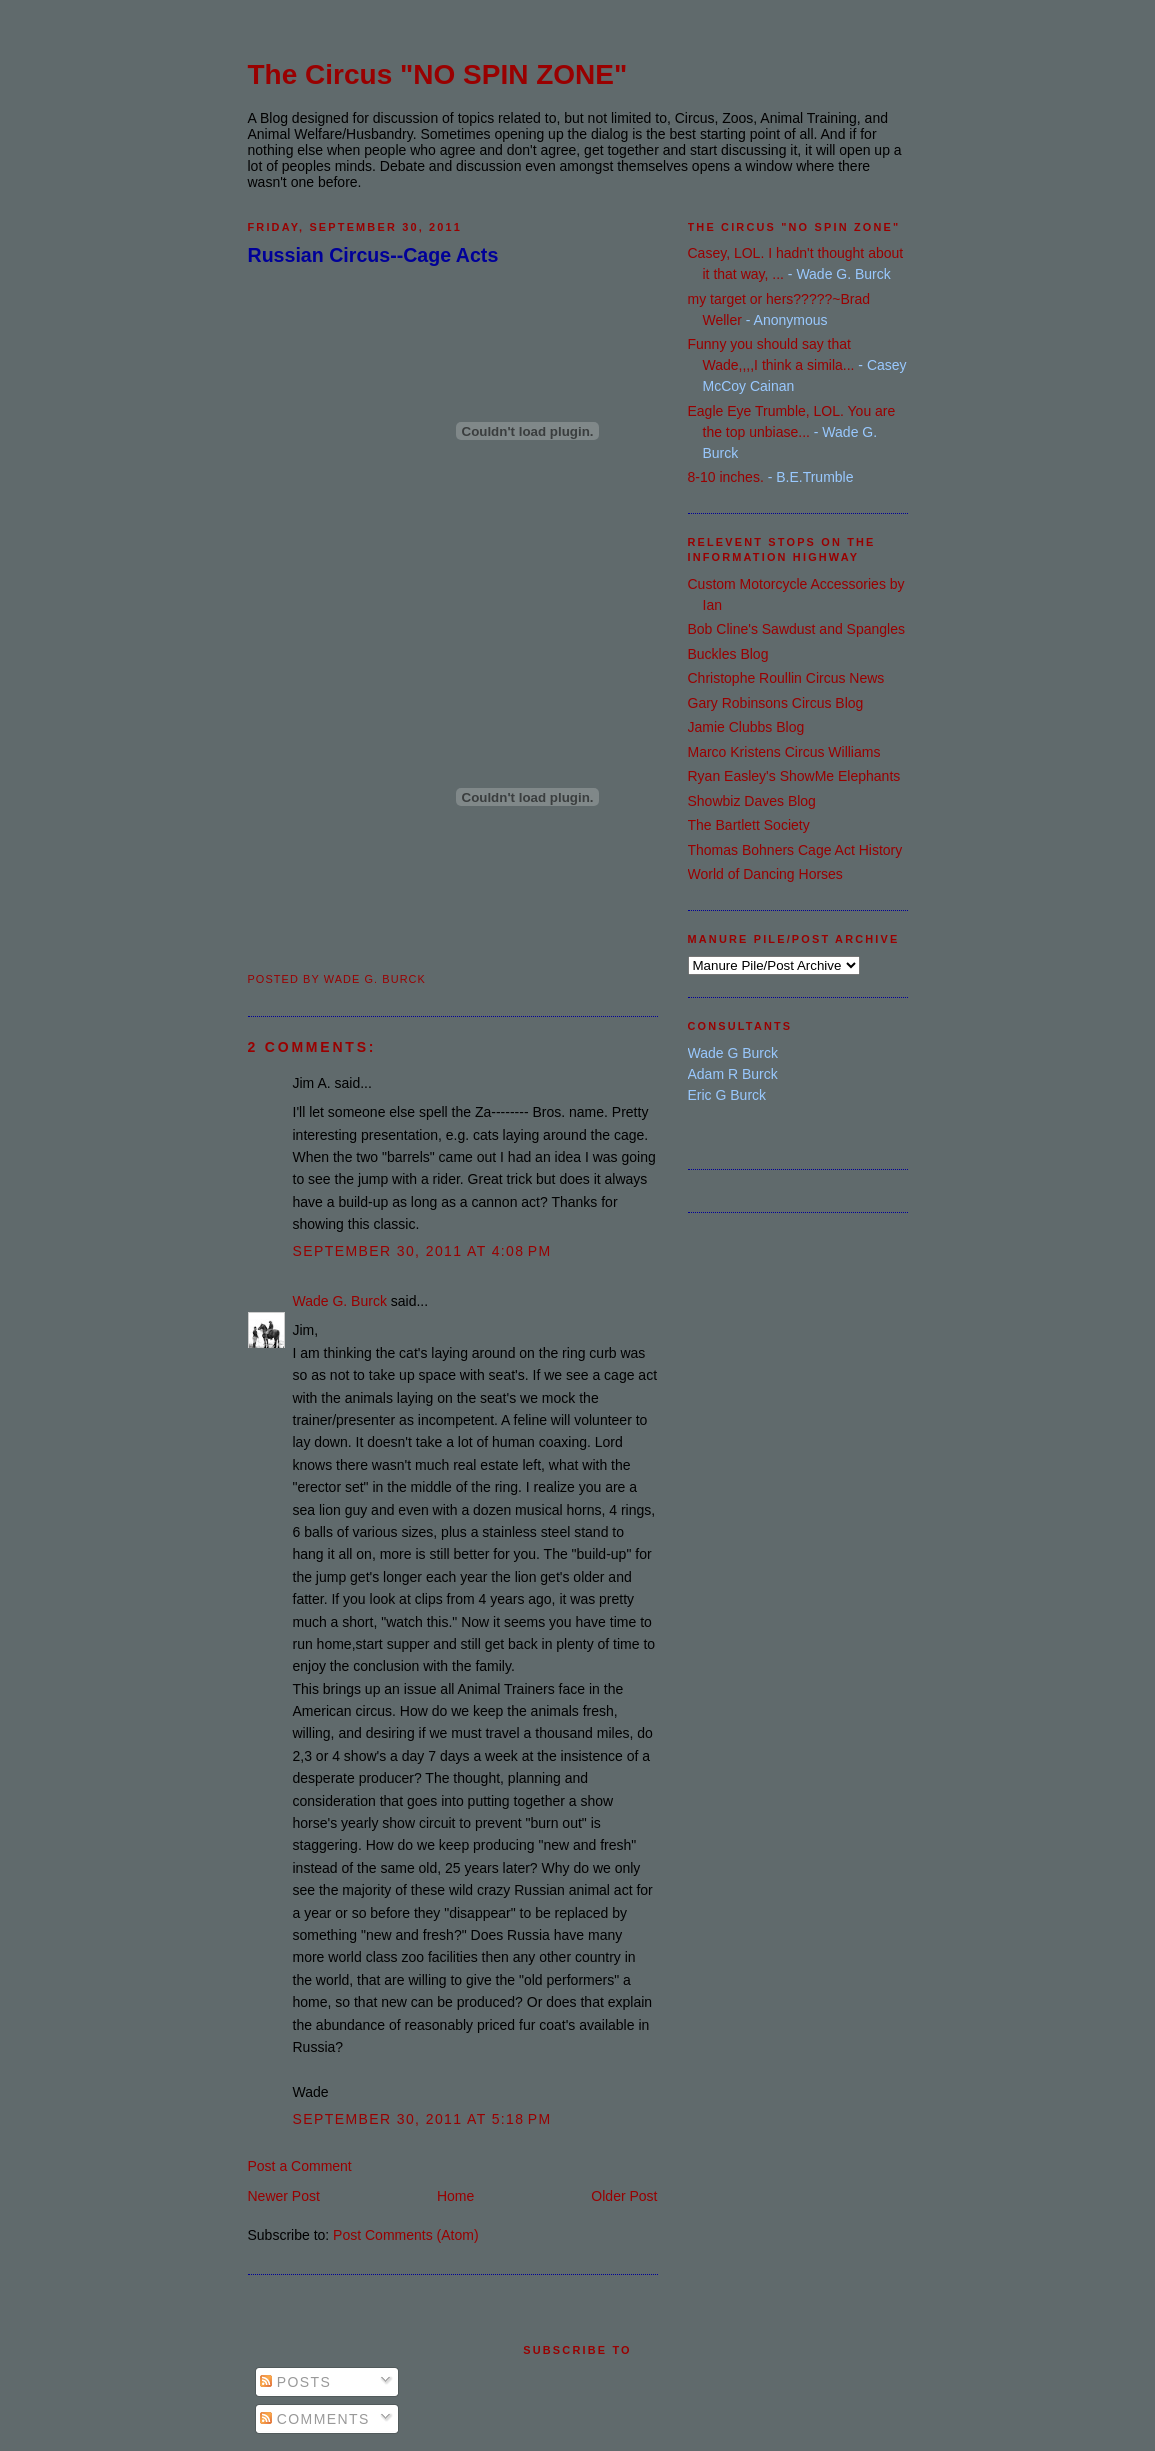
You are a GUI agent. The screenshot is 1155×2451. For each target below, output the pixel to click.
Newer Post (284, 2196)
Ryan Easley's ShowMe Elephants (794, 776)
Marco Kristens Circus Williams (784, 752)
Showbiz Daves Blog (752, 801)
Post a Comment (300, 2166)
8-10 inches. (726, 477)
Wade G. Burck (340, 1301)
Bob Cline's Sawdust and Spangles (796, 629)
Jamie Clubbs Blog (746, 727)
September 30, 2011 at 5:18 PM (422, 2119)
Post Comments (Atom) (405, 2235)
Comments (315, 2419)
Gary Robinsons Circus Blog (776, 703)
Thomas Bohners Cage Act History (795, 850)
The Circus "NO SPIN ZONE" (438, 74)
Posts (296, 2382)
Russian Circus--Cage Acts (373, 255)
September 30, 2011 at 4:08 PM (422, 1251)
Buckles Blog (728, 654)
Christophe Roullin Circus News (786, 678)
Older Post (624, 2196)
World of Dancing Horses (765, 874)
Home (455, 2196)
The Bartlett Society (749, 825)
